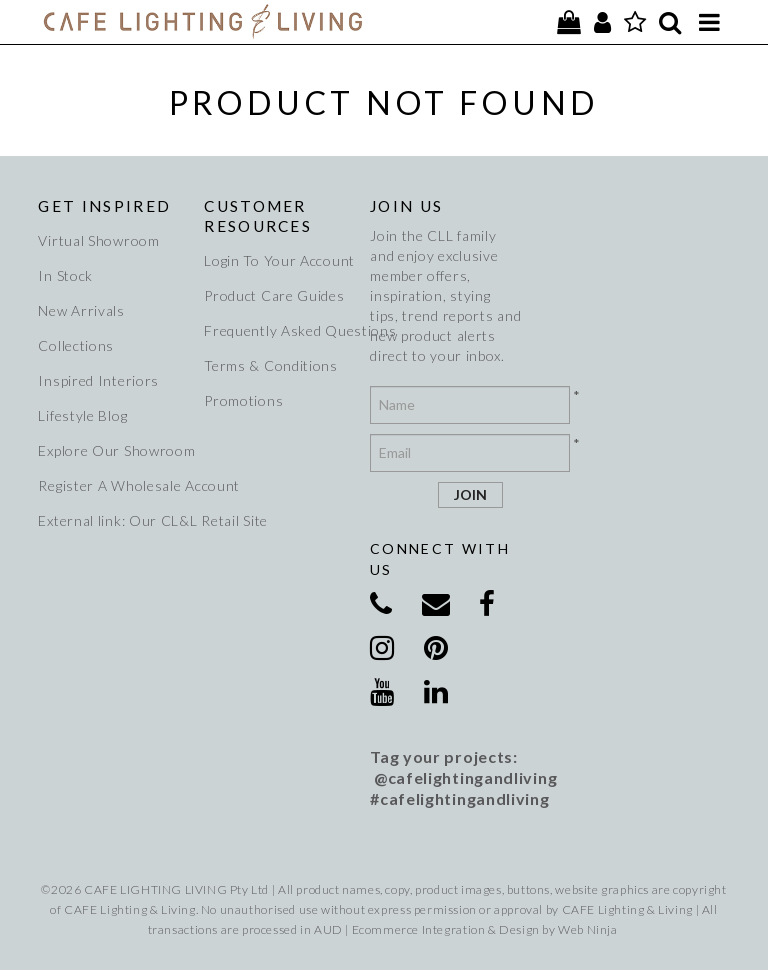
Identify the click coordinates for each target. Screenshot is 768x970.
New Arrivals (81, 310)
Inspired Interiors (98, 380)
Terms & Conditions (271, 365)
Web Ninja (587, 929)
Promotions (243, 400)
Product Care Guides (274, 295)
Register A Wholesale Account (114, 485)
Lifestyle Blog (82, 415)
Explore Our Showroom (114, 450)
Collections (76, 345)
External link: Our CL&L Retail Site (114, 520)
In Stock (65, 275)
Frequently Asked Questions (280, 330)
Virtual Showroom (98, 240)
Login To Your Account (279, 260)
